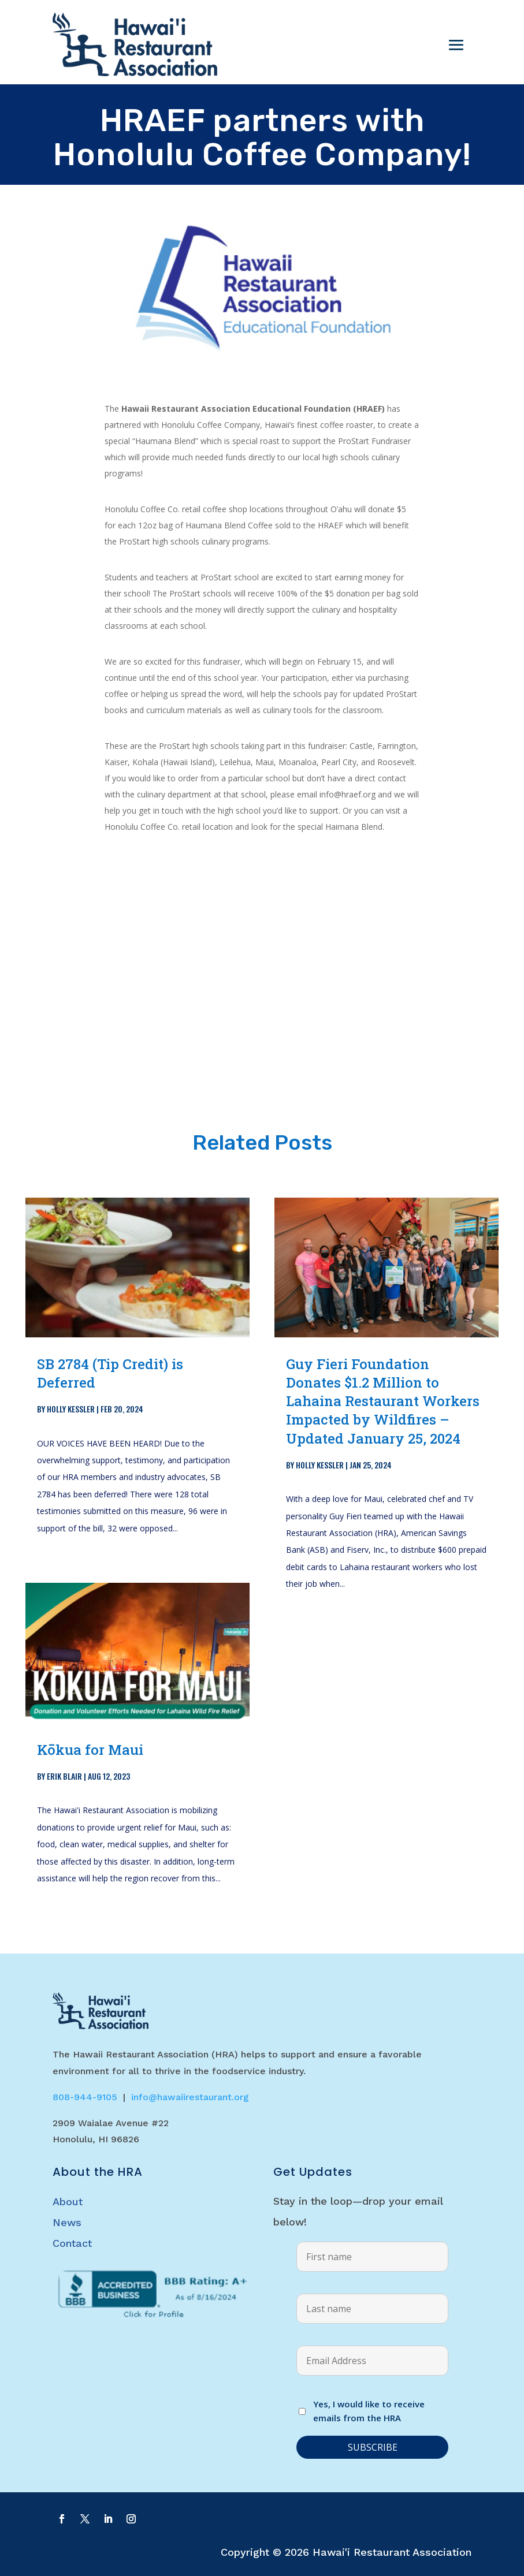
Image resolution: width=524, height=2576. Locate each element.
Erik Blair (64, 1776)
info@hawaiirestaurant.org (190, 2097)
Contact (72, 2243)
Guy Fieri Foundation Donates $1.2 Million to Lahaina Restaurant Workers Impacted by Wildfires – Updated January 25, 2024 (383, 1401)
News (67, 2222)
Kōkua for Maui (90, 1749)
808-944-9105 (85, 2097)
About (68, 2201)
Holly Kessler (71, 1409)
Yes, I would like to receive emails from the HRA (369, 2411)
